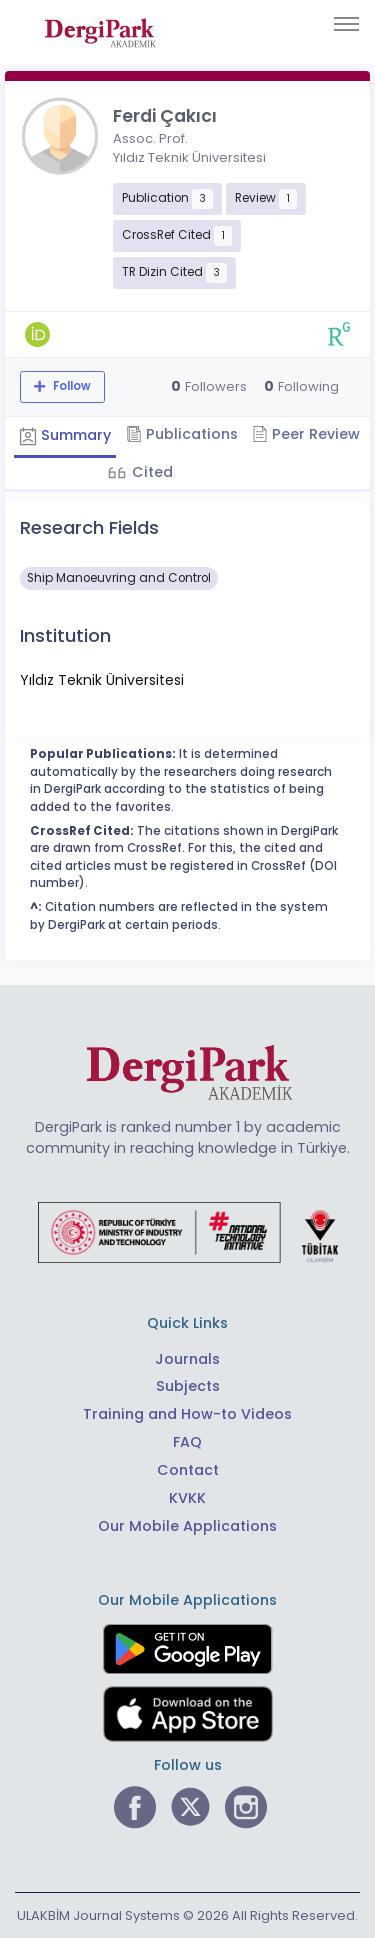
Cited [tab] (150, 472)
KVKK (187, 1498)
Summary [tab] (65, 435)
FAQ (187, 1442)
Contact (188, 1470)
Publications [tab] (182, 434)
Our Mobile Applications (187, 1526)
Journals (187, 1359)
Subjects (188, 1386)
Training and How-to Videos (187, 1414)
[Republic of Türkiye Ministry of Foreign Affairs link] (188, 1232)
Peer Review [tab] (306, 434)
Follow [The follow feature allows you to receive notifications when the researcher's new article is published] (70, 386)
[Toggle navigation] (346, 24)
